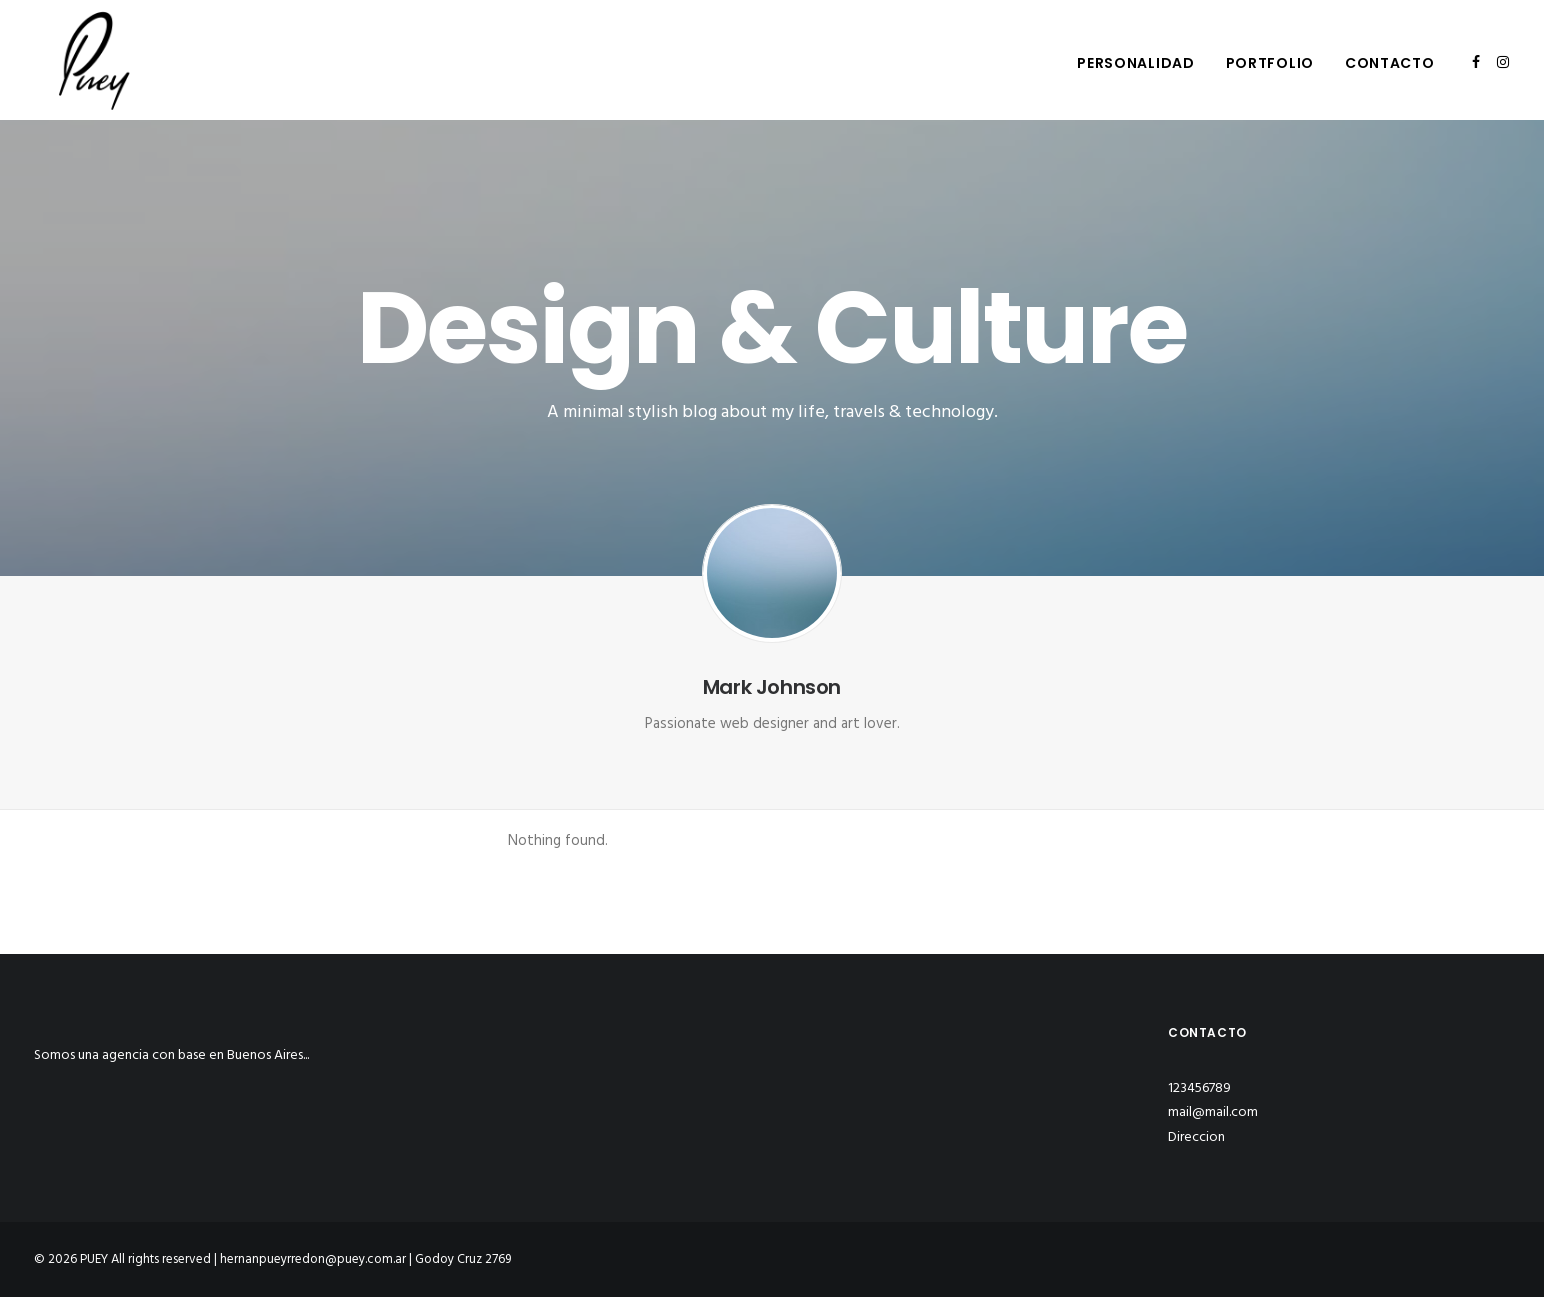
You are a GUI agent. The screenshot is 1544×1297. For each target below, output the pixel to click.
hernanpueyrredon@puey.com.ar (313, 1259)
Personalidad (1135, 63)
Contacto (1390, 63)
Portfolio (1270, 63)
